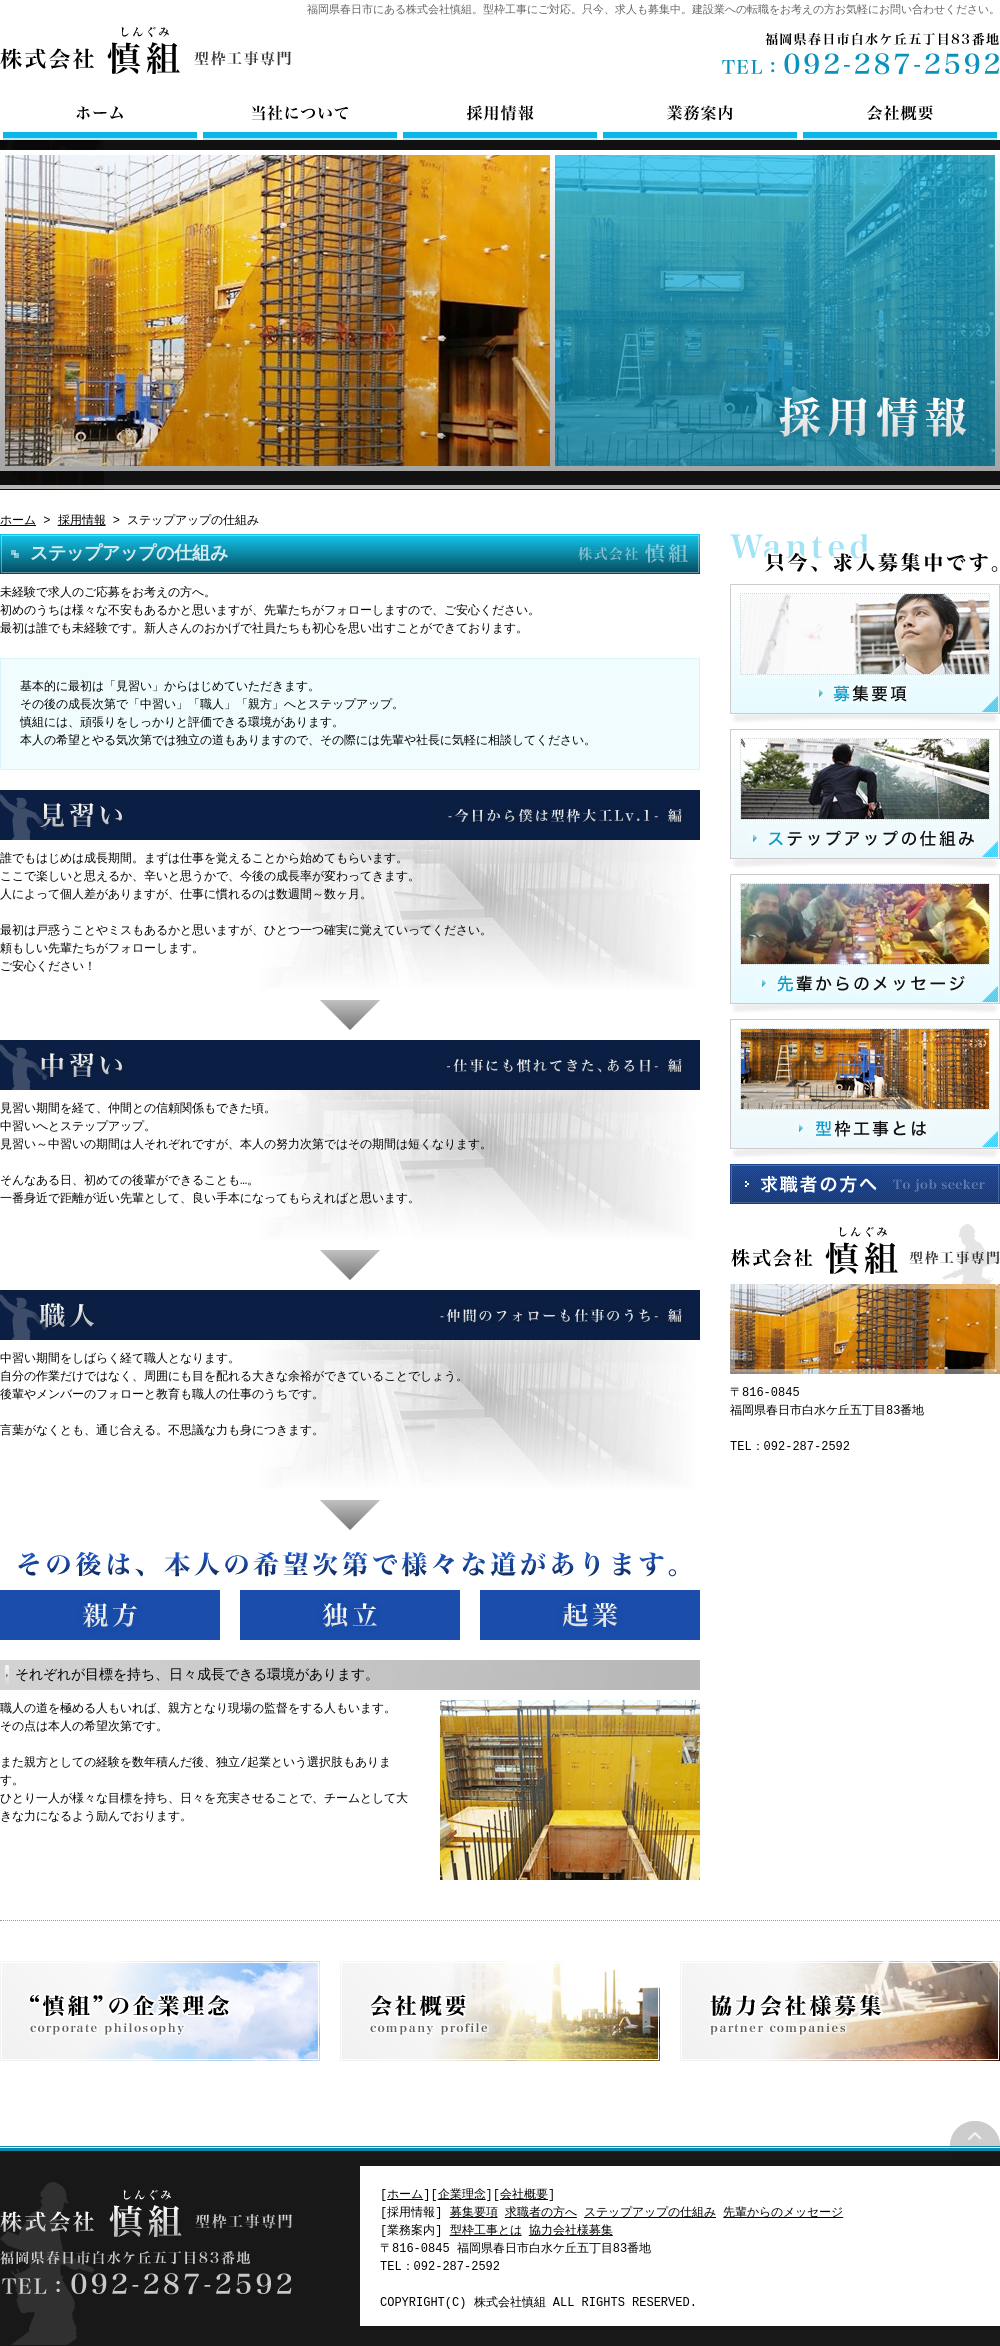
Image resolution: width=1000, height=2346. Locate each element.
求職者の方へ (865, 1184)
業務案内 (700, 115)
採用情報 (500, 115)
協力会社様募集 (840, 2011)
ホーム (100, 115)
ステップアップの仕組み (865, 799)
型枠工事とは (865, 1089)
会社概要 (900, 115)
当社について (300, 115)
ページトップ (975, 2133)
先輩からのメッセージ (865, 944)
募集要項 (865, 654)
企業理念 (160, 2011)
